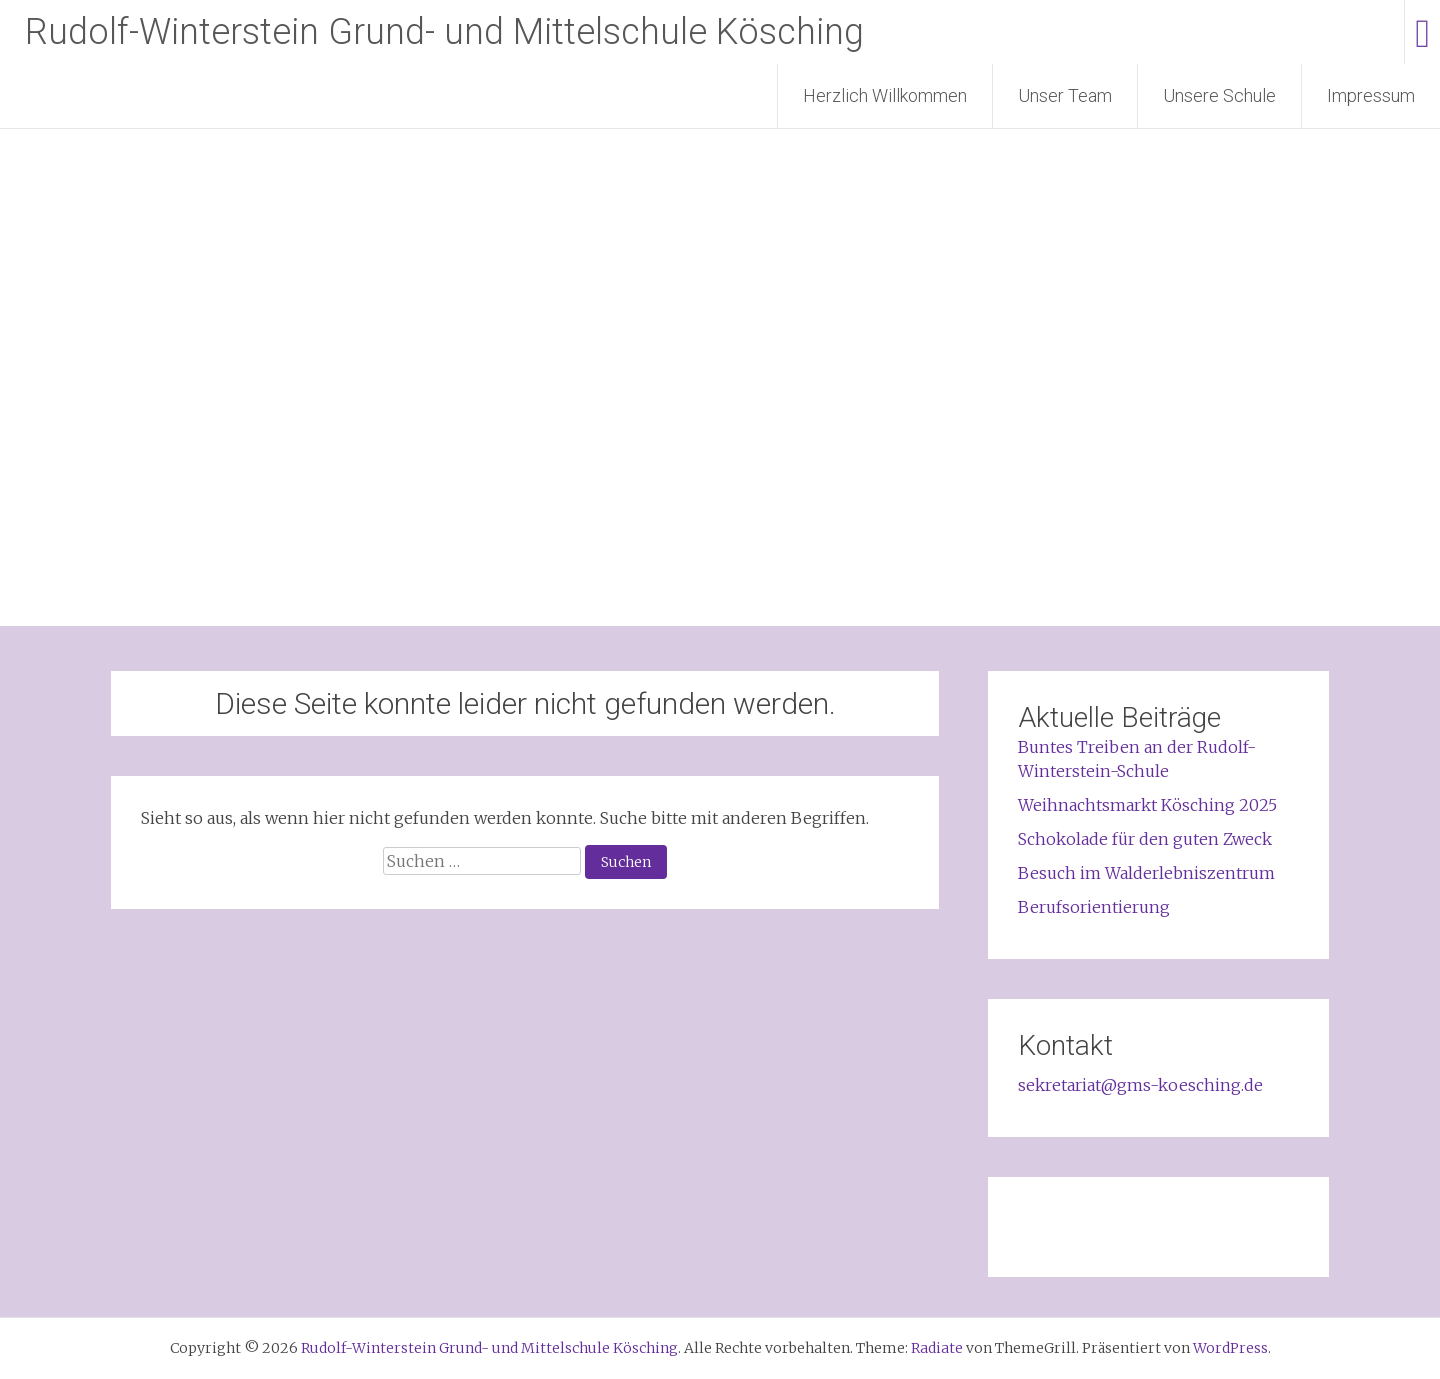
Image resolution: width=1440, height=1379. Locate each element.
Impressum (1371, 95)
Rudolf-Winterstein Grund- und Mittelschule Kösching (444, 32)
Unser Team (1065, 95)
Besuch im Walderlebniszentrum (1146, 873)
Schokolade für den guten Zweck (1145, 839)
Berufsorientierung (1094, 907)
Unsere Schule (1219, 95)
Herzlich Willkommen (885, 95)
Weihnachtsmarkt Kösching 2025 (1147, 805)
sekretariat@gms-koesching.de (1140, 1085)
